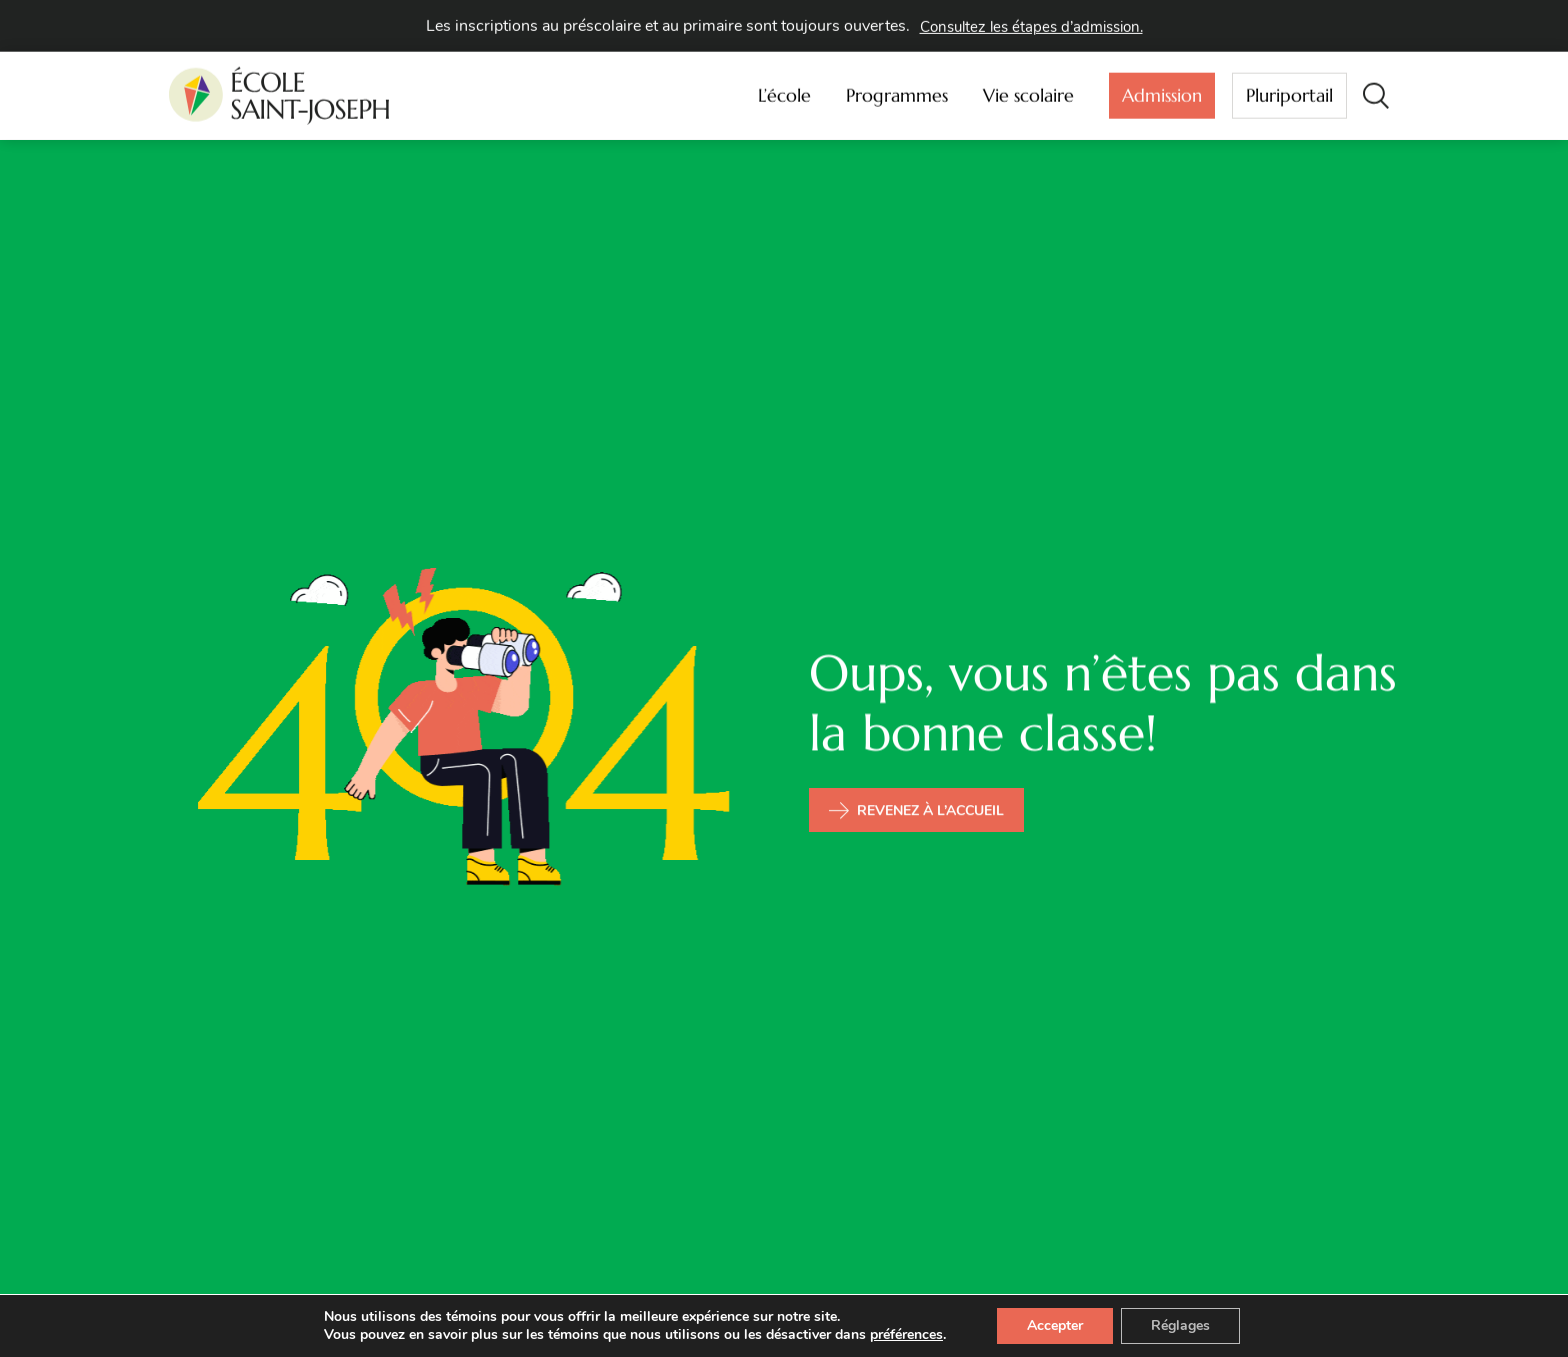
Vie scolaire (1033, 91)
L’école (789, 91)
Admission (1162, 96)
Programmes (902, 91)
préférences (906, 1335)
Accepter (1055, 1325)
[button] (1375, 92)
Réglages (1180, 1325)
